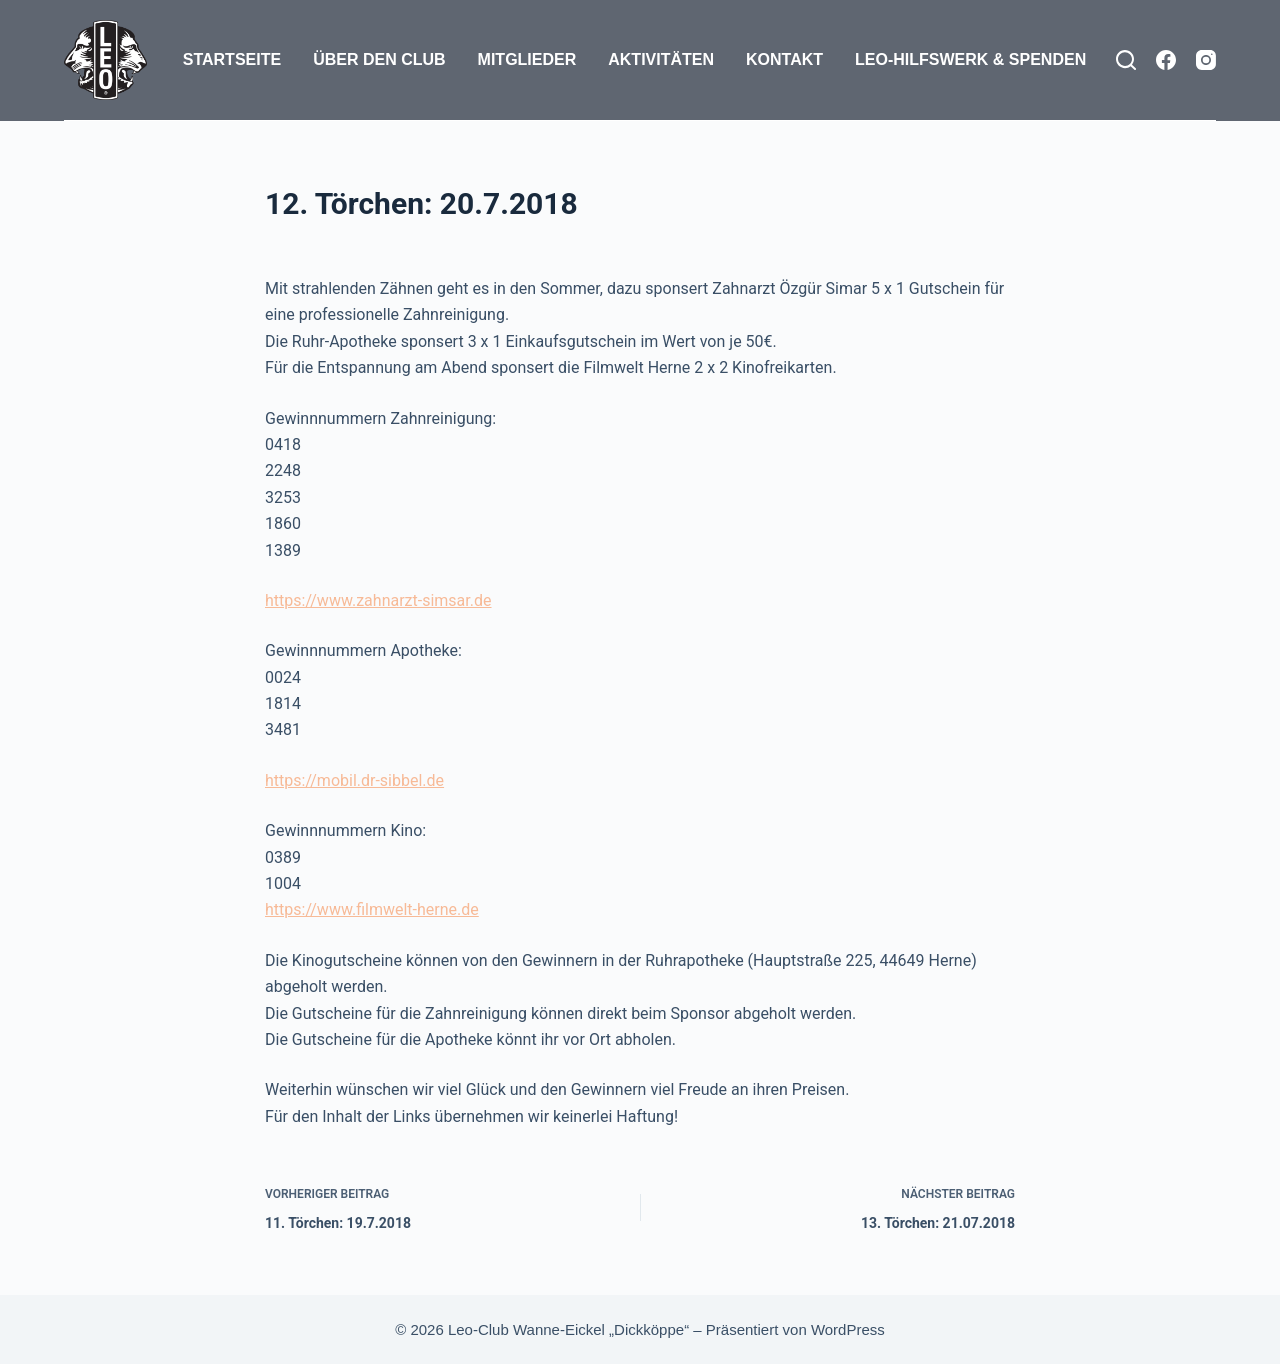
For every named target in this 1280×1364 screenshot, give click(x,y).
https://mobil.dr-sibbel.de (354, 780)
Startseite (232, 59)
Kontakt (784, 59)
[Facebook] (1166, 60)
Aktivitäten (661, 59)
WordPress (848, 1329)
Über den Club (379, 59)
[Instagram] (1206, 60)
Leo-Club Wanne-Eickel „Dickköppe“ (568, 1329)
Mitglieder (527, 59)
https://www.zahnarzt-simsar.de (378, 600)
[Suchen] (1126, 60)
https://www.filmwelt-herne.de (372, 909)
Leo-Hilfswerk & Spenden (970, 59)
